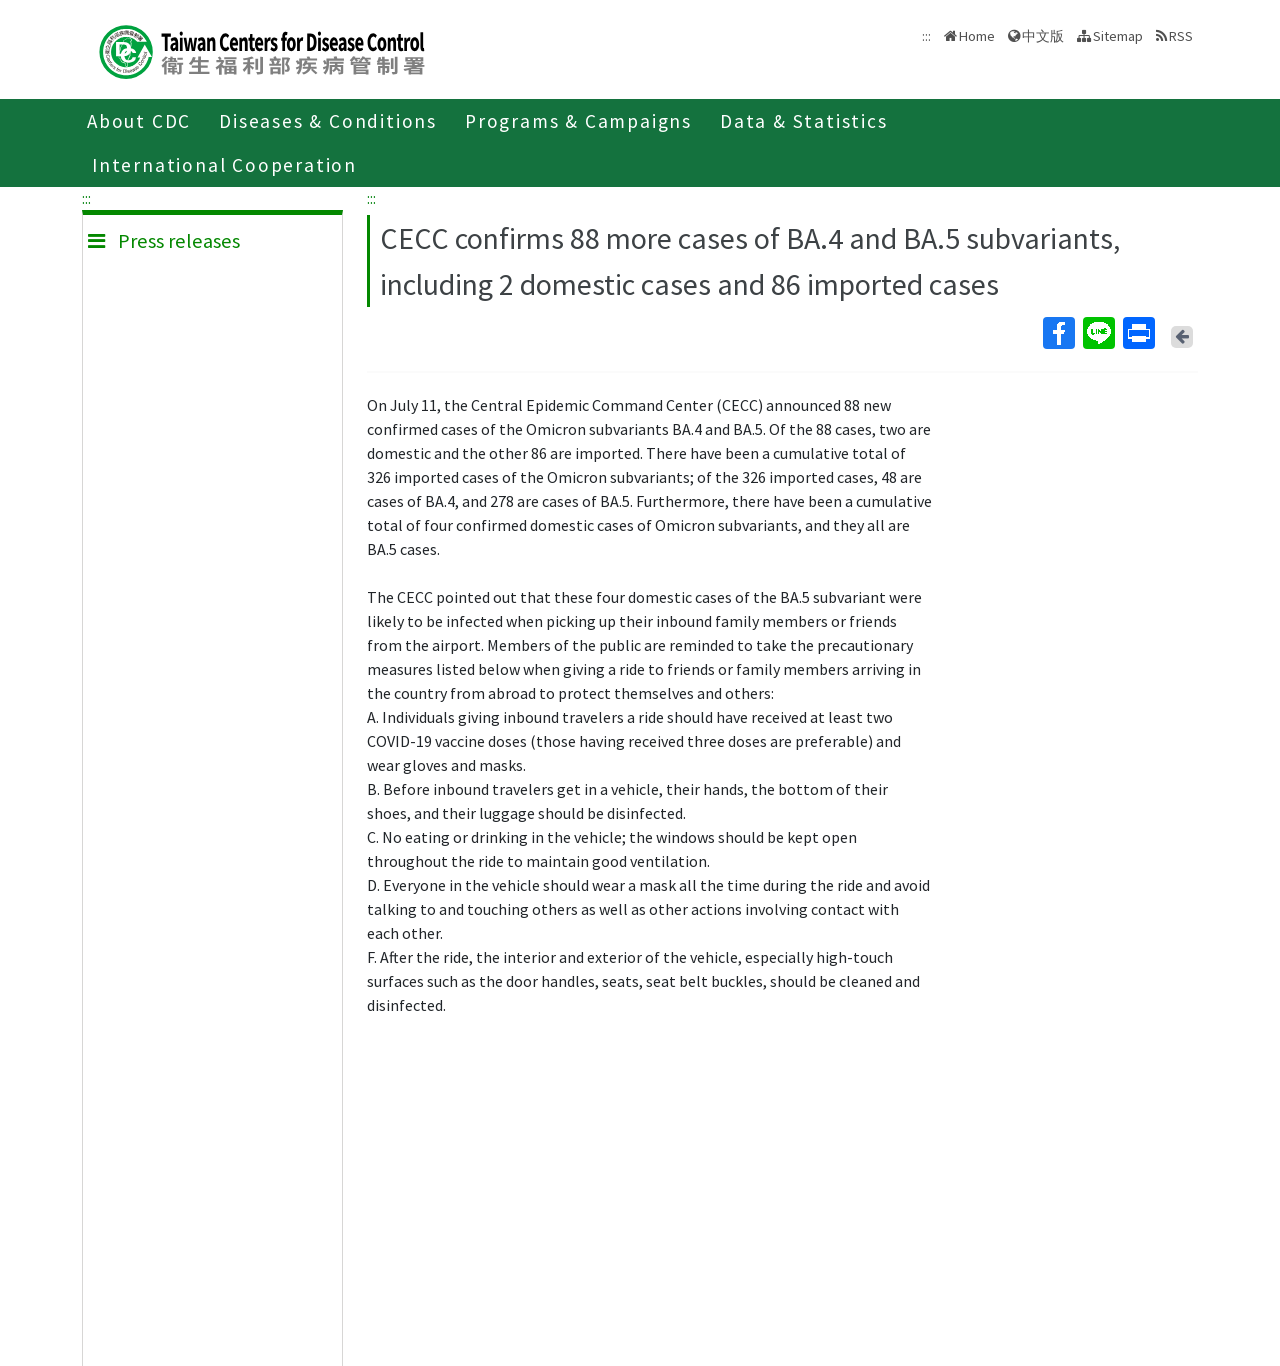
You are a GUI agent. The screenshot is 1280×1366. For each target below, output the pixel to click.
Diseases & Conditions (328, 121)
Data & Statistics (804, 121)
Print (1138, 333)
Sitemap (1118, 36)
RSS (1181, 36)
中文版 (1043, 36)
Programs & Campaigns (578, 121)
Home (977, 36)
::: (86, 198)
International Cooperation (224, 165)
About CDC (139, 121)
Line (1098, 333)
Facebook (1058, 333)
